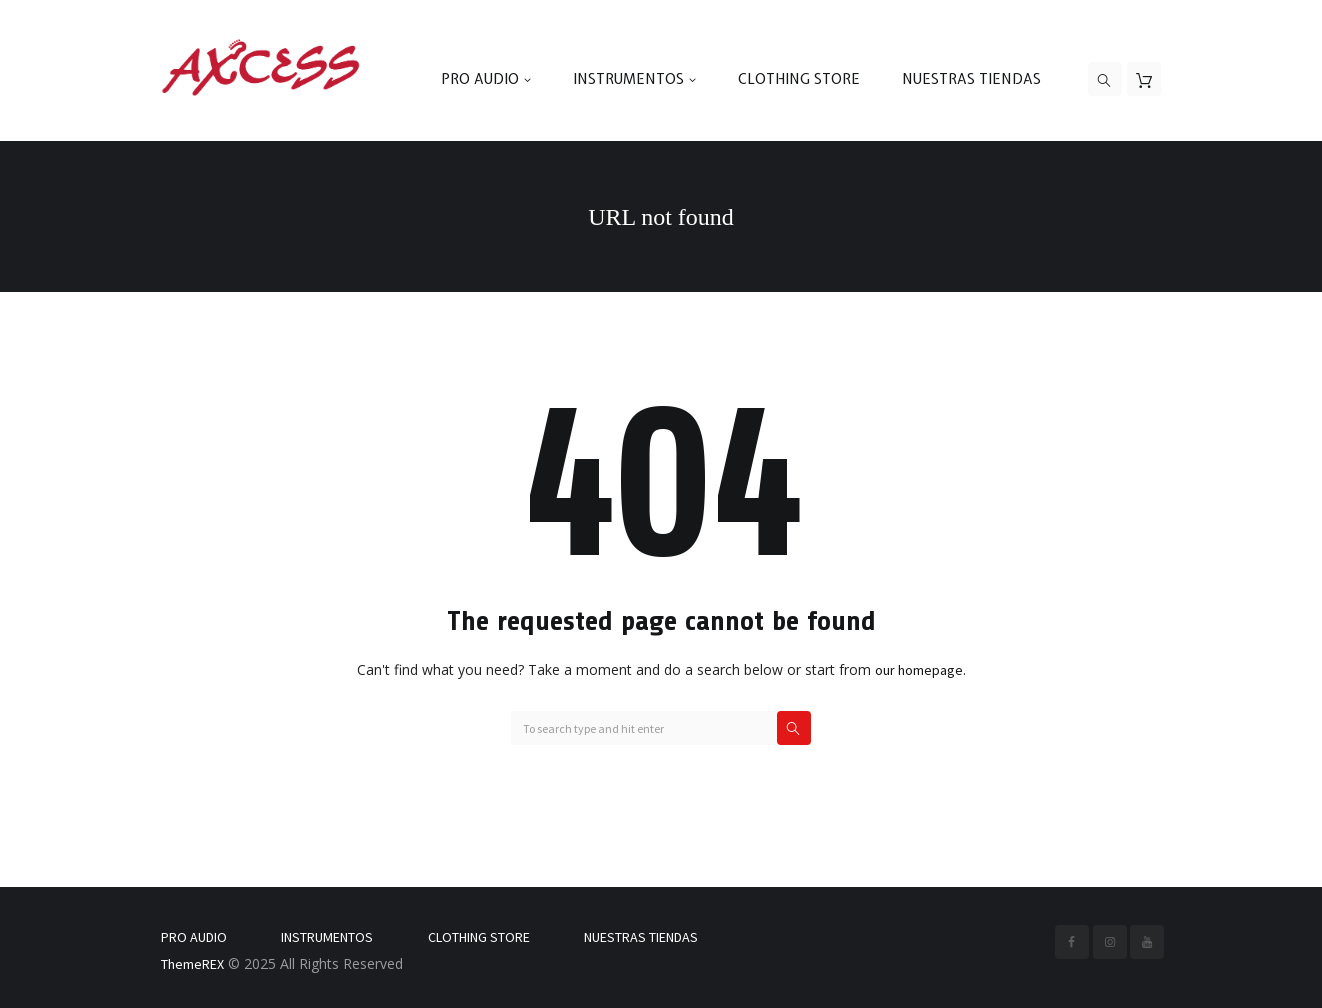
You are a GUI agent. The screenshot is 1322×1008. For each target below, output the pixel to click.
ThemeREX (192, 964)
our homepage (919, 670)
